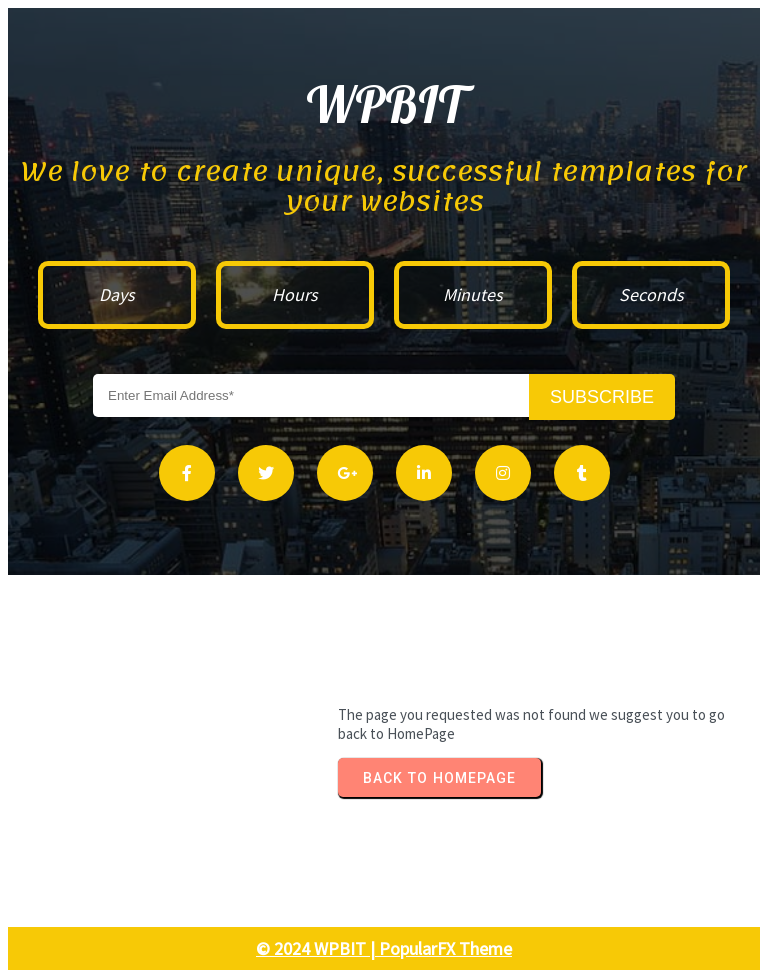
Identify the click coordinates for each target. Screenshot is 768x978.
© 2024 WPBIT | (317, 948)
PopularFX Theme (445, 948)
